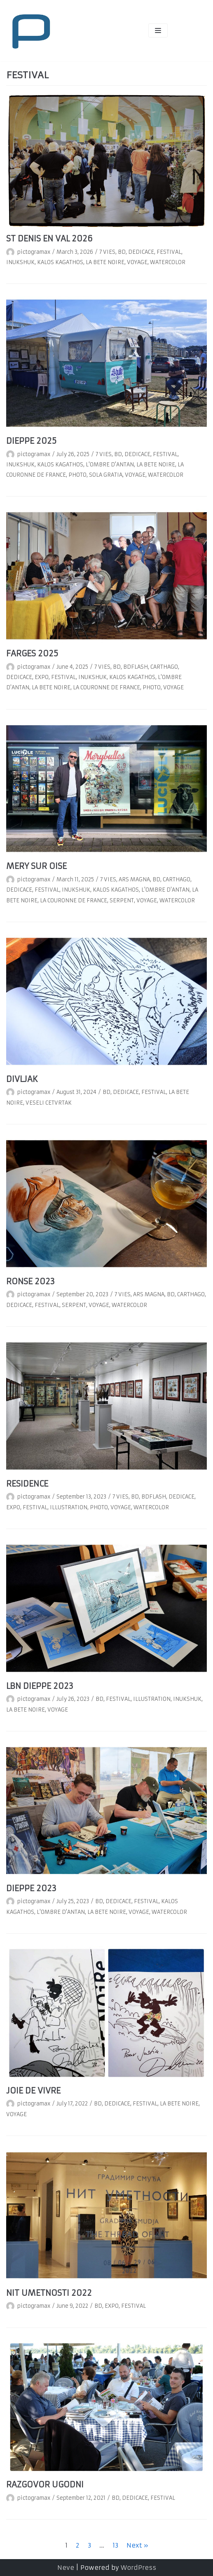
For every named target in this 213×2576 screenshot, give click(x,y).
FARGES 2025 (32, 653)
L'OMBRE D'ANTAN (110, 464)
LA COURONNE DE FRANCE (106, 687)
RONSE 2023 (30, 1281)
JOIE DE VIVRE (33, 2091)
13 (115, 2545)
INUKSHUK (20, 262)
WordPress (138, 2567)
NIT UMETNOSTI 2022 (49, 2293)
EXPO (42, 677)
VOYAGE (137, 262)
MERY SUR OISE (36, 866)
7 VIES (107, 252)
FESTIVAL (169, 252)
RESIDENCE (27, 1484)
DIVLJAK (22, 1079)
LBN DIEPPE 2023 (39, 1686)
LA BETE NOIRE (105, 262)
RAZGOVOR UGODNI (45, 2484)
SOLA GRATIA (105, 475)
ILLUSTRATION (68, 1507)
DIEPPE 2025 (31, 441)
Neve (65, 2567)
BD (122, 252)
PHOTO (77, 475)
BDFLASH (135, 667)
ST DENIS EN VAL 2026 (49, 239)
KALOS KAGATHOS (60, 262)
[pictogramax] (31, 30)
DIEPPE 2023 (31, 1888)
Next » (137, 2545)
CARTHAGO (164, 667)
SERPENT (122, 900)
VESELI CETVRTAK (49, 1103)
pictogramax (33, 252)
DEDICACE (141, 252)
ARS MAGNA (134, 879)
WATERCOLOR (167, 262)
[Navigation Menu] (158, 30)
